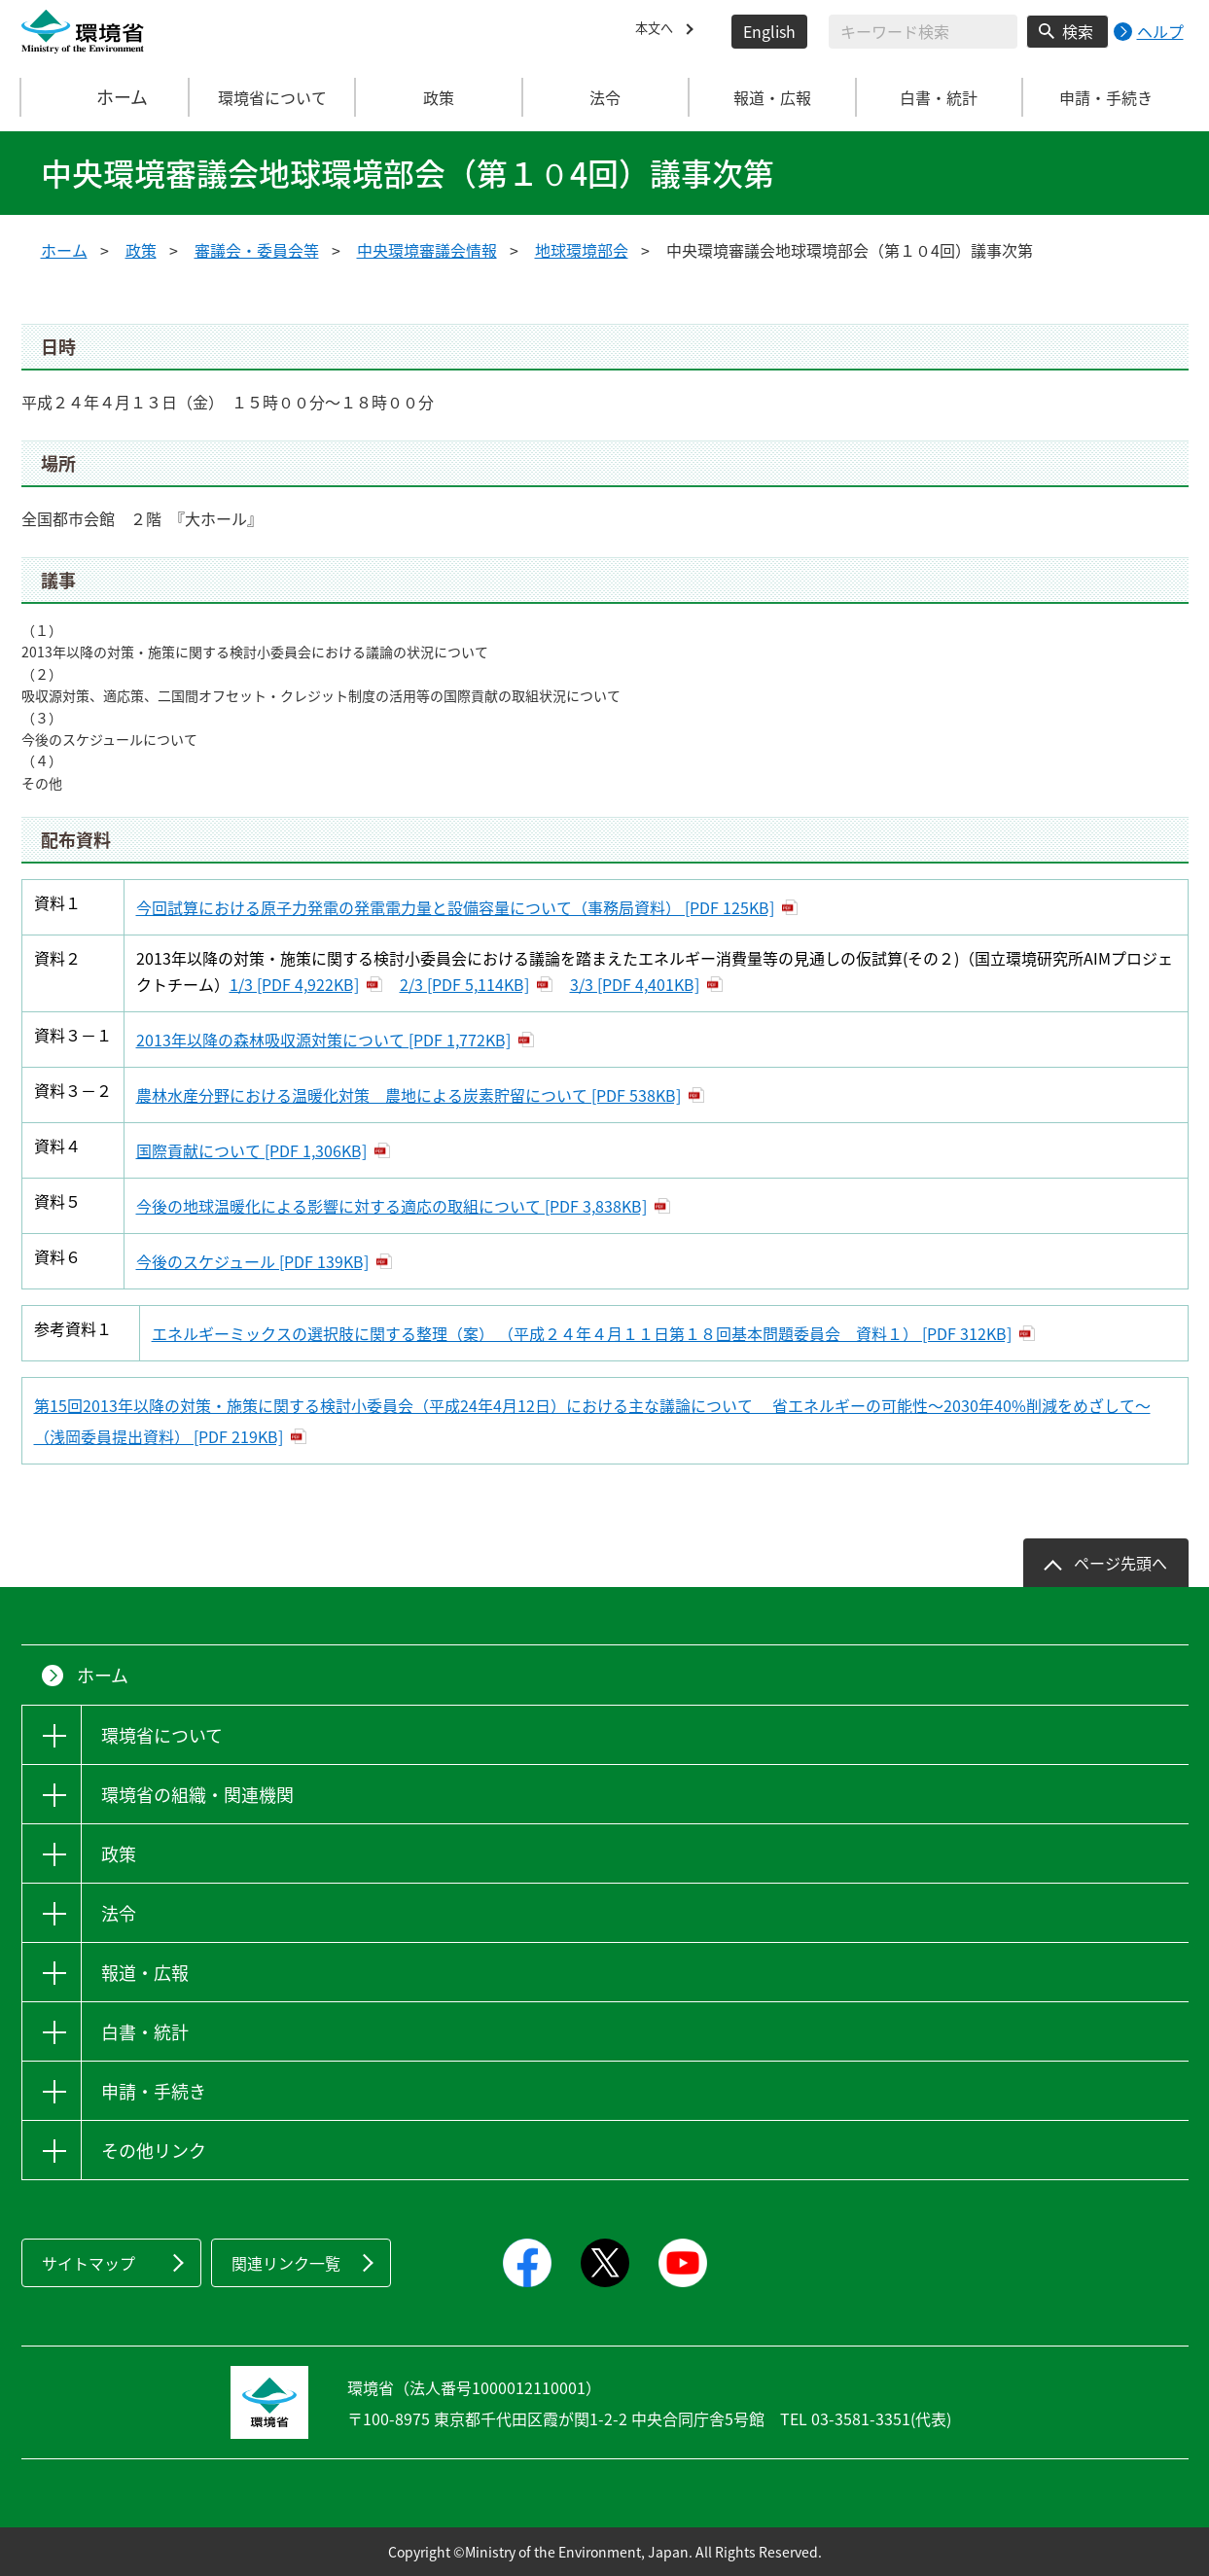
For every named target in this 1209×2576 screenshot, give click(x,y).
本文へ (658, 31)
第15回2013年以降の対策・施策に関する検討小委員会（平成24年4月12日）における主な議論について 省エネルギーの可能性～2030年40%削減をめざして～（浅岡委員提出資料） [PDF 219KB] (592, 1421)
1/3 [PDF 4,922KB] (294, 984)
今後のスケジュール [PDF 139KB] (252, 1261)
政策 (141, 250)
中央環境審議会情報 (427, 250)
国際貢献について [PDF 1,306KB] (251, 1150)
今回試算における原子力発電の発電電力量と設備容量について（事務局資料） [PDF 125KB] (455, 907)
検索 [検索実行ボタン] (1077, 31)
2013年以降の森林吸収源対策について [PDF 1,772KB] (323, 1039)
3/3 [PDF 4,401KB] (634, 984)
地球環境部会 (581, 250)
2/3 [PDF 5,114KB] (464, 984)
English (769, 31)
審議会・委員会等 (257, 250)
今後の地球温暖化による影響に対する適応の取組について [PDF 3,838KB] (391, 1205)
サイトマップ (88, 2263)
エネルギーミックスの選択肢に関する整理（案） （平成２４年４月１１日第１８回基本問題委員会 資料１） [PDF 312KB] (582, 1333)
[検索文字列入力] (923, 32)
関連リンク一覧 (285, 2263)
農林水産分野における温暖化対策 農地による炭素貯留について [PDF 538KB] (408, 1095)
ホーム (105, 97)
